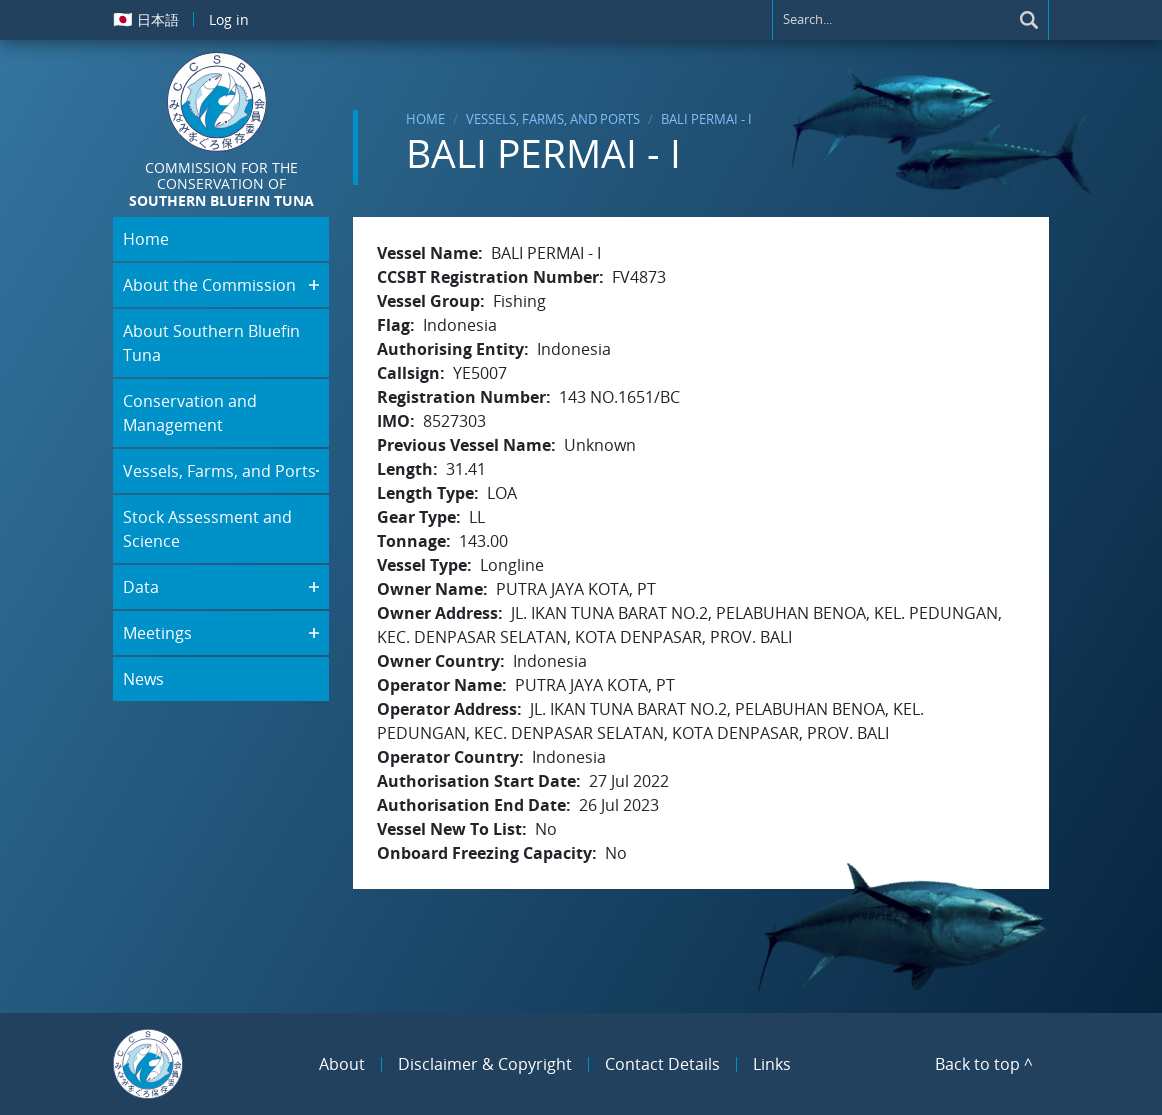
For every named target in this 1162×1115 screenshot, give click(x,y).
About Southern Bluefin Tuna (211, 343)
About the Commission (209, 285)
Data (141, 587)
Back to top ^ (984, 1064)
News (143, 679)
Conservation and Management (190, 413)
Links (772, 1064)
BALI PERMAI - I (706, 119)
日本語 (146, 19)
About (342, 1064)
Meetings (157, 633)
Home (425, 119)
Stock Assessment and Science (207, 529)
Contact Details (662, 1064)
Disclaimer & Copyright (485, 1064)
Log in (229, 19)
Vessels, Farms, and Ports (553, 119)
